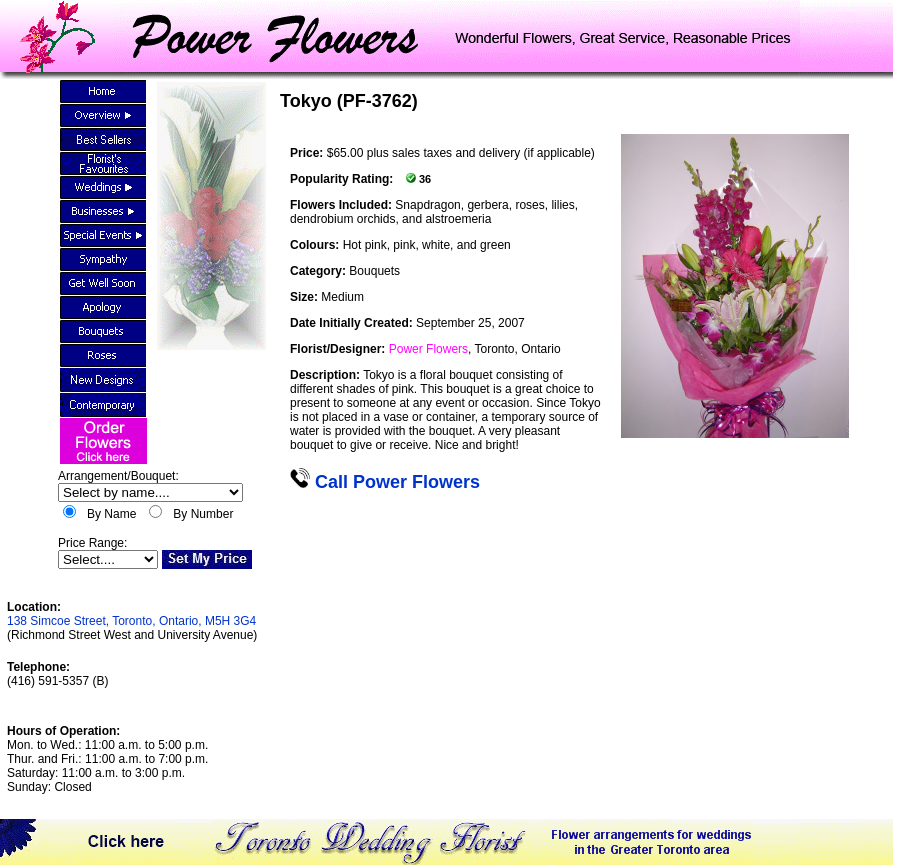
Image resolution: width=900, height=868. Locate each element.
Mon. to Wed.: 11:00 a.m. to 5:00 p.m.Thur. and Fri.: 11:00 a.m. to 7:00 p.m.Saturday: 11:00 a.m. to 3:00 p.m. (107, 759)
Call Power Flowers (385, 482)
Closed (72, 787)
